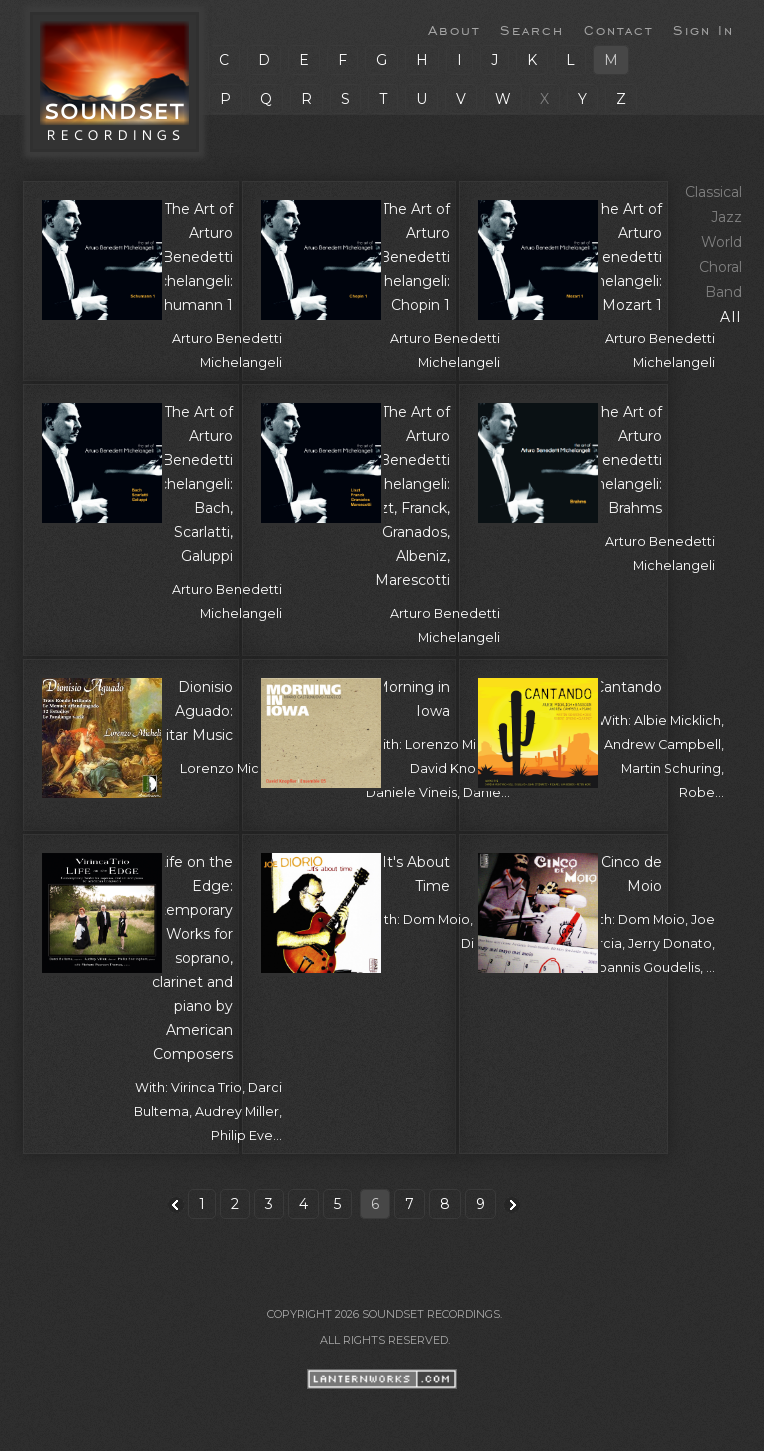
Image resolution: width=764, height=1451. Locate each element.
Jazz (726, 217)
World (721, 242)
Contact (618, 29)
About (454, 29)
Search (532, 29)
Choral (720, 267)
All (731, 317)
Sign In (703, 29)
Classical (713, 192)
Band (723, 292)
